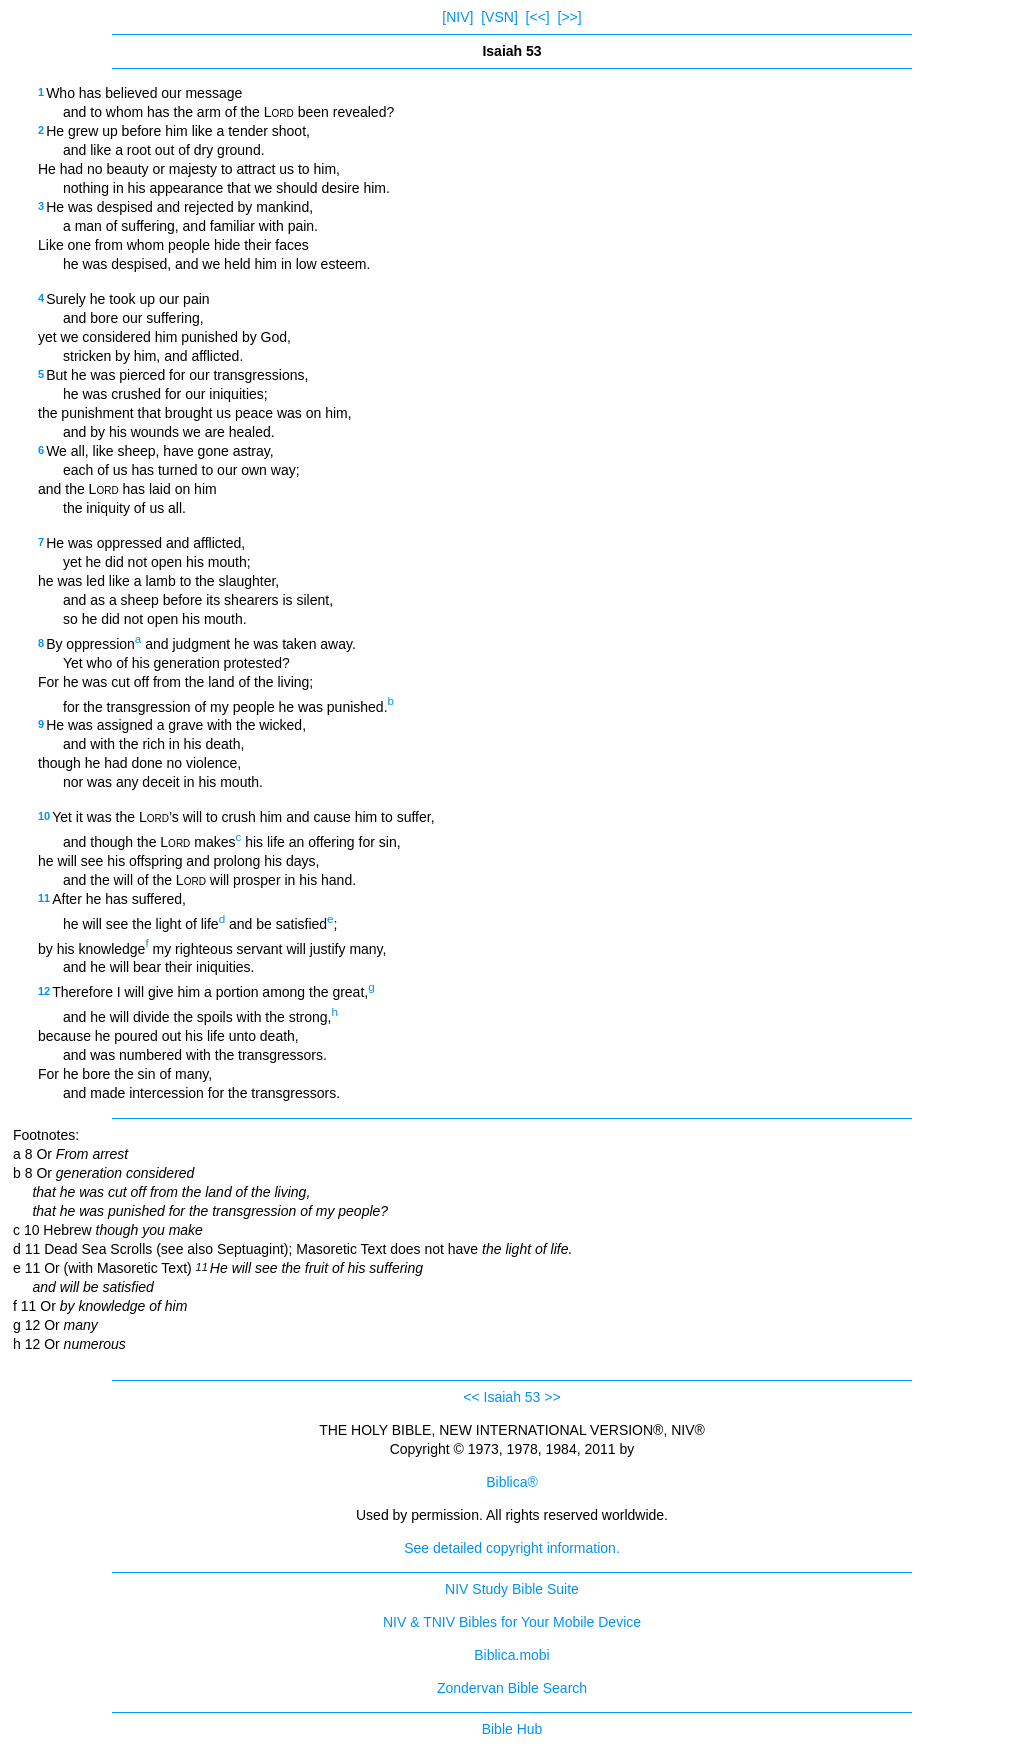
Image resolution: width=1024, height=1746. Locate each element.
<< (471, 1397)
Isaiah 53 (512, 1397)
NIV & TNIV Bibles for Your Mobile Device (512, 1622)
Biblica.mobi (511, 1655)
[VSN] (499, 17)
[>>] (570, 17)
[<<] (538, 17)
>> (552, 1397)
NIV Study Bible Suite (512, 1589)
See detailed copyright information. (512, 1548)
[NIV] (457, 17)
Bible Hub (512, 1729)
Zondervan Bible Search (512, 1688)
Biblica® (512, 1482)
